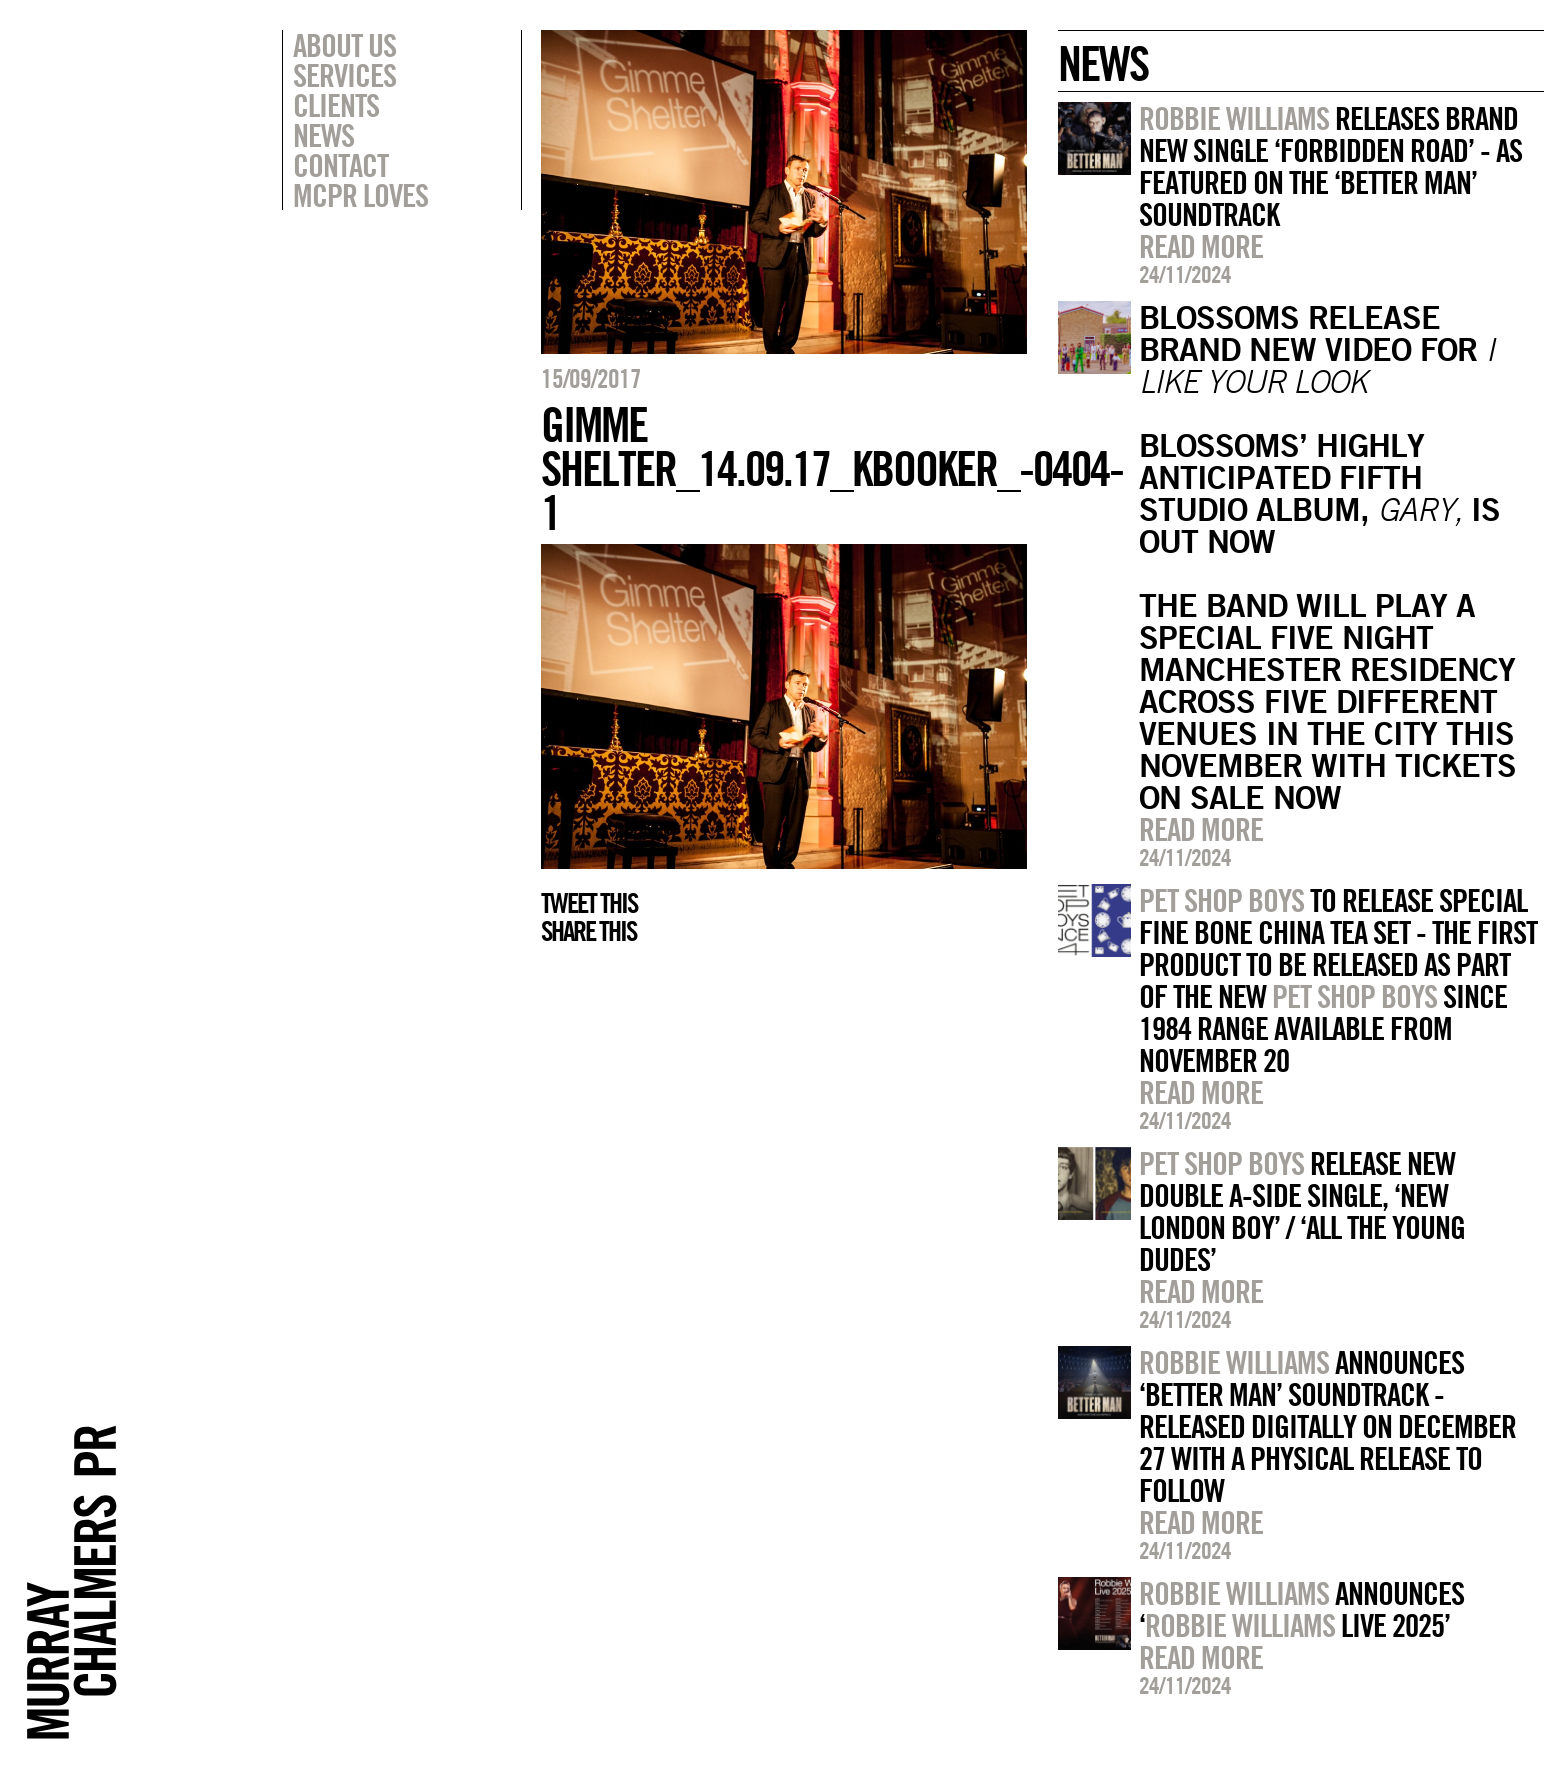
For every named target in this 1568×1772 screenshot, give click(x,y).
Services (344, 75)
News (323, 135)
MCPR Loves (360, 195)
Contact (340, 165)
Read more (1201, 246)
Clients (336, 105)
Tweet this (589, 903)
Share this (588, 931)
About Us (344, 45)
